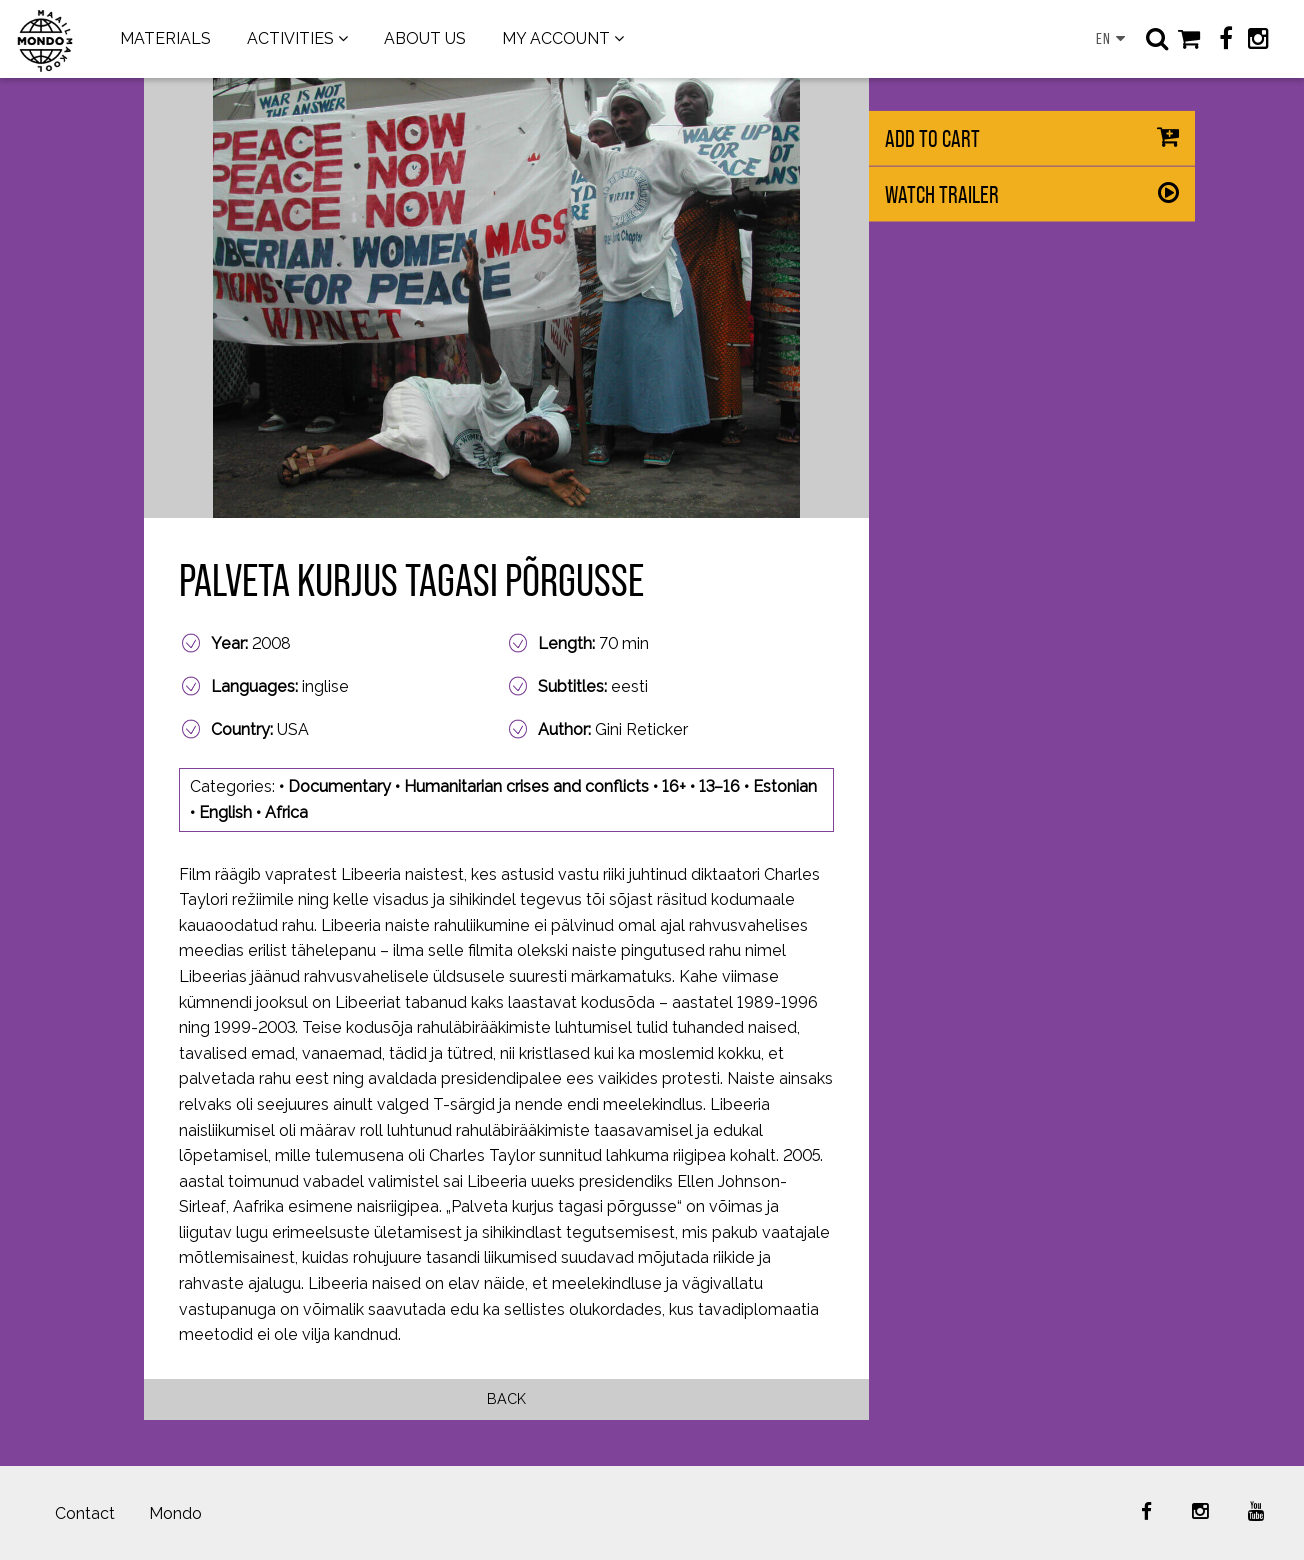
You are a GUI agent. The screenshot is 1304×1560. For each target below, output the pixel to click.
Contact (85, 1513)
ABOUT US (425, 38)
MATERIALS (165, 38)
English (225, 812)
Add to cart (932, 138)
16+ (674, 786)
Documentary (339, 786)
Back (506, 1398)
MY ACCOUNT (556, 38)
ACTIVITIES (290, 38)
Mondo (175, 1513)
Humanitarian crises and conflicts (526, 786)
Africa (286, 812)
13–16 (719, 786)
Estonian (785, 786)
